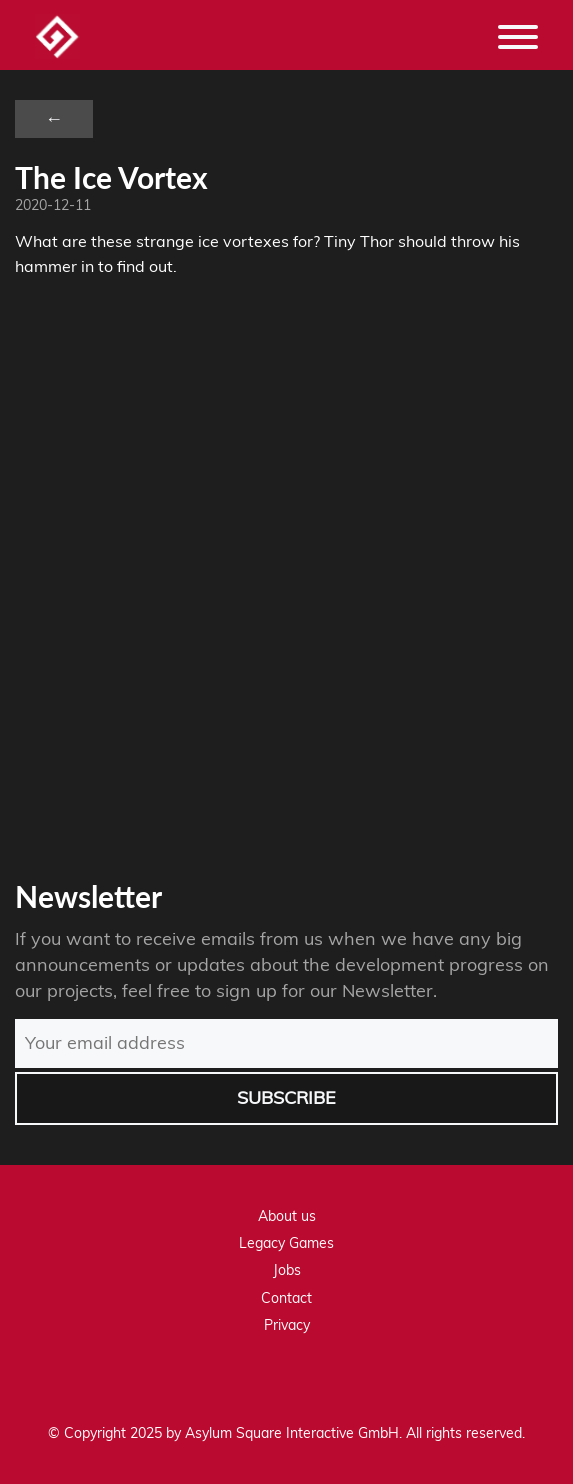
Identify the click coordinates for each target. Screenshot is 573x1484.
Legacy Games (286, 1243)
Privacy (287, 1325)
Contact (286, 1298)
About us (287, 1216)
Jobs (287, 1270)
